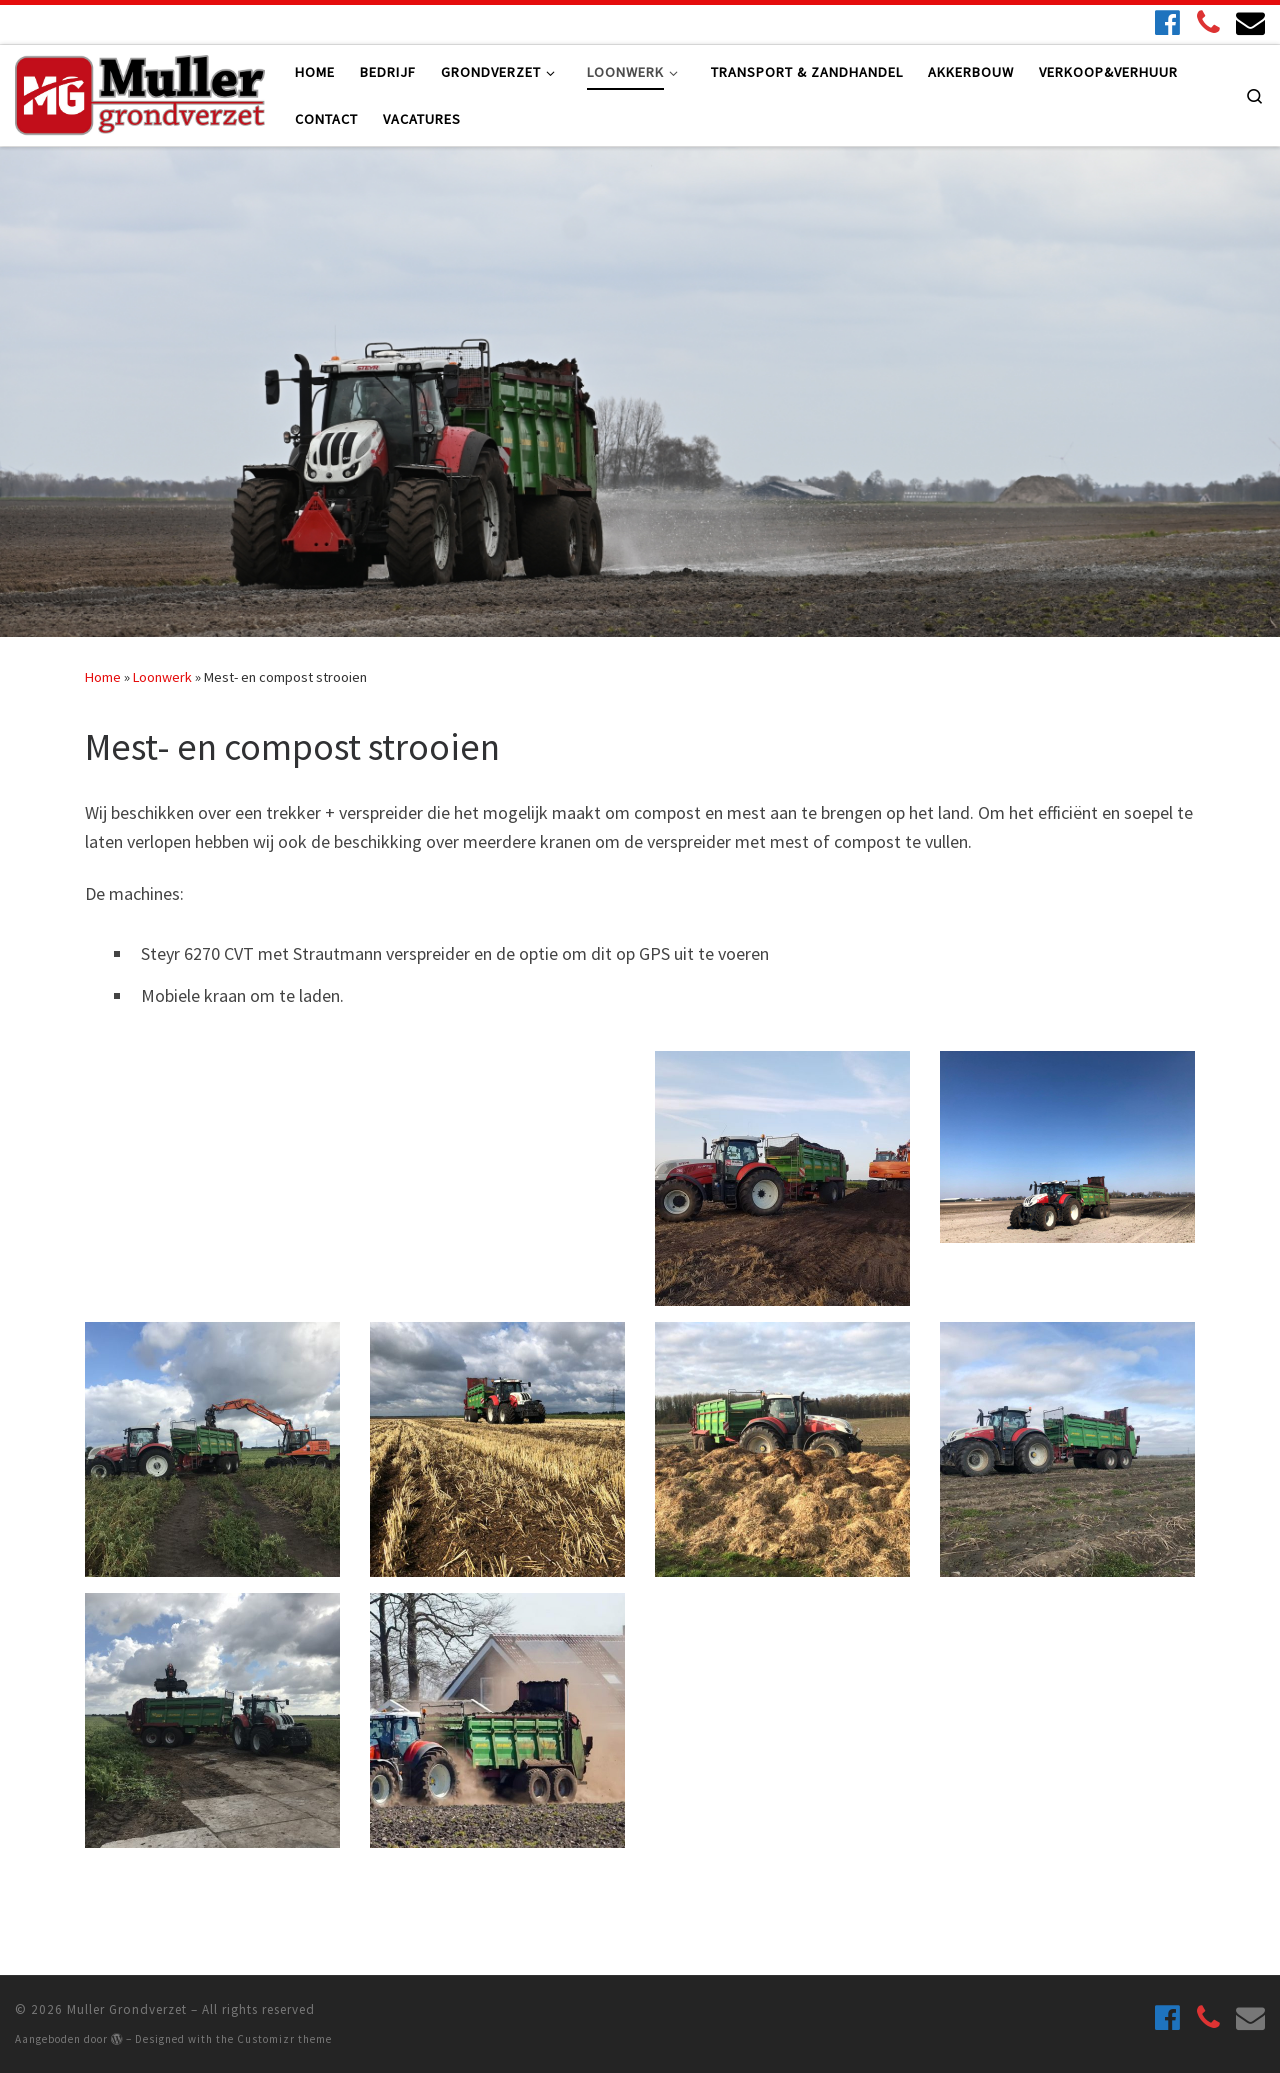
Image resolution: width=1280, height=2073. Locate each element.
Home (103, 677)
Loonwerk (162, 677)
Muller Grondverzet (127, 2009)
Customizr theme (284, 2039)
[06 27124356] (1208, 22)
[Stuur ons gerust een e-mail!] (1250, 22)
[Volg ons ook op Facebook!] (1167, 22)
